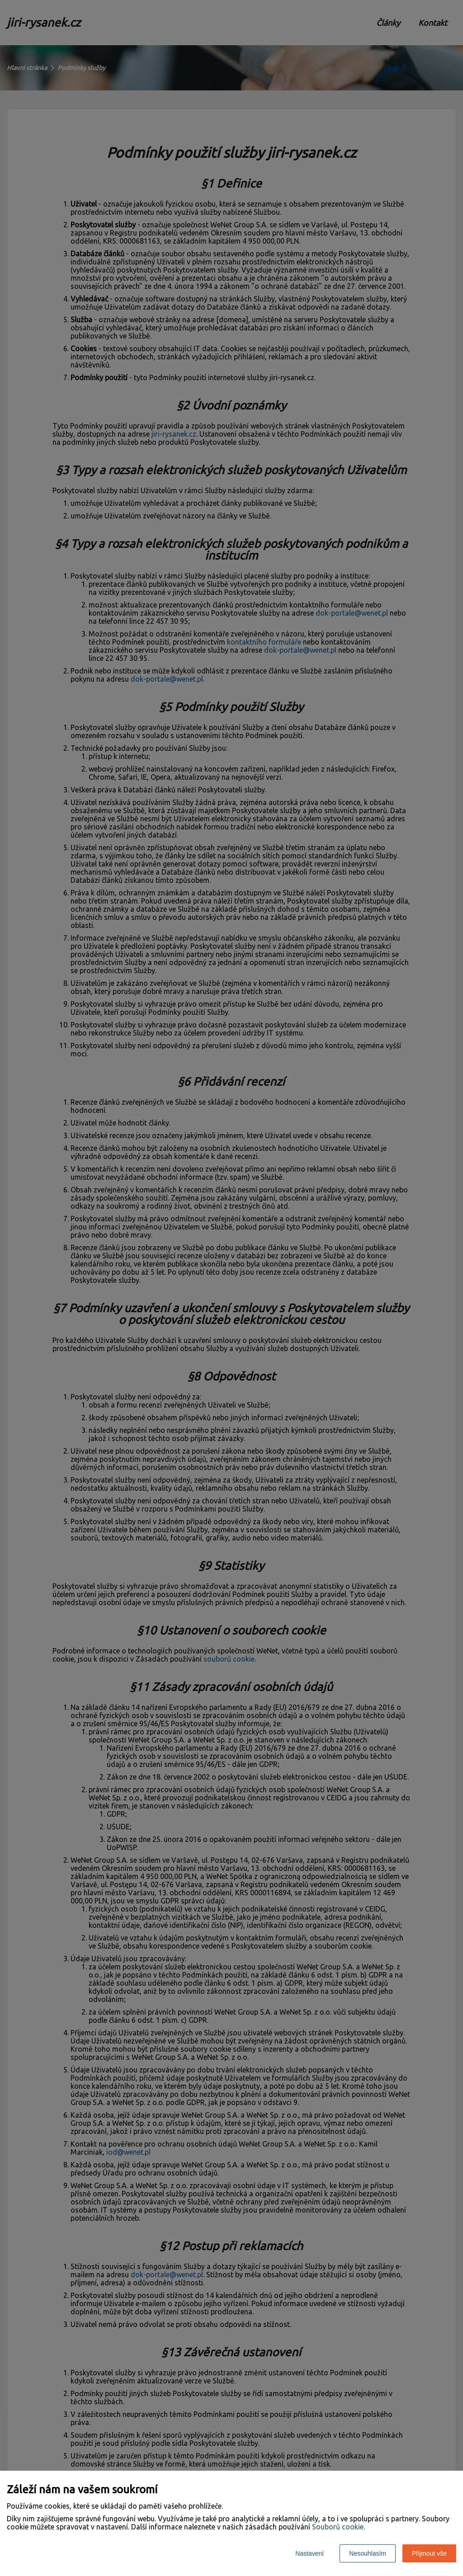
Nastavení (309, 2553)
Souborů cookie (338, 2527)
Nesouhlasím (367, 2553)
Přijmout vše (429, 2553)
